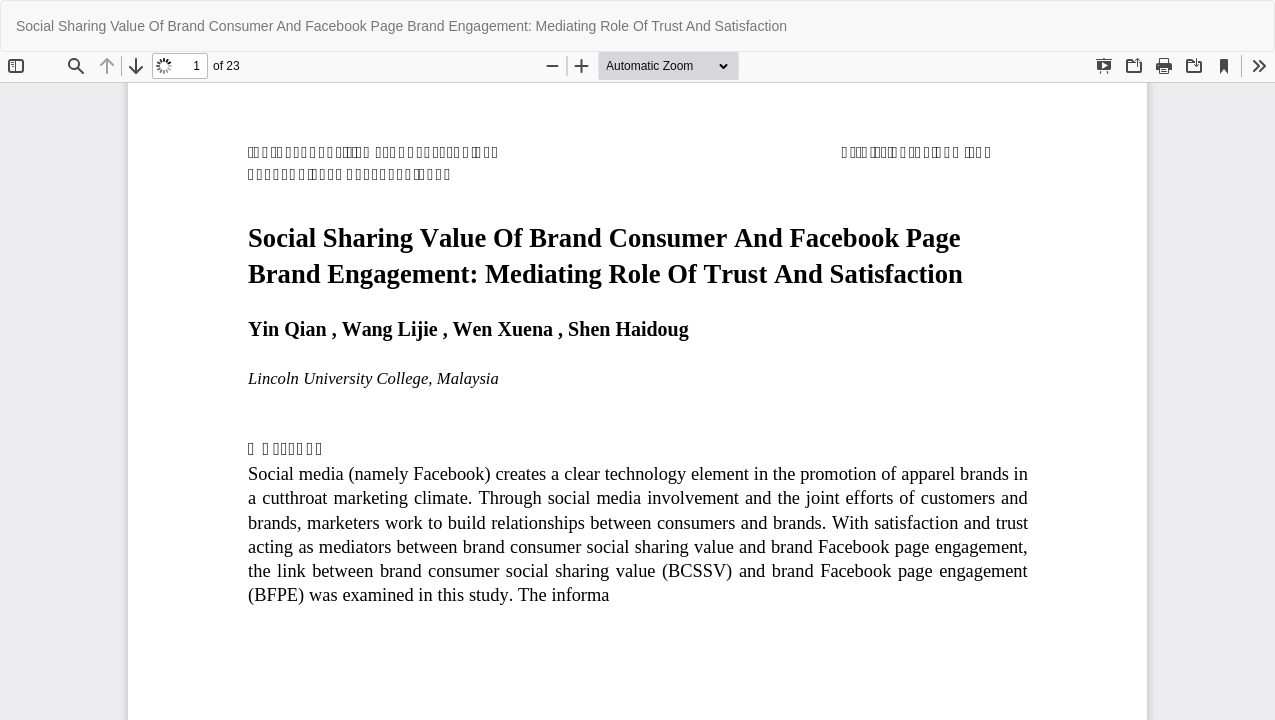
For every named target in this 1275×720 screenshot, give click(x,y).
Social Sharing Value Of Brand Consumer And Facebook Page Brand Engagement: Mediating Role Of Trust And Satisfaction (401, 26)
